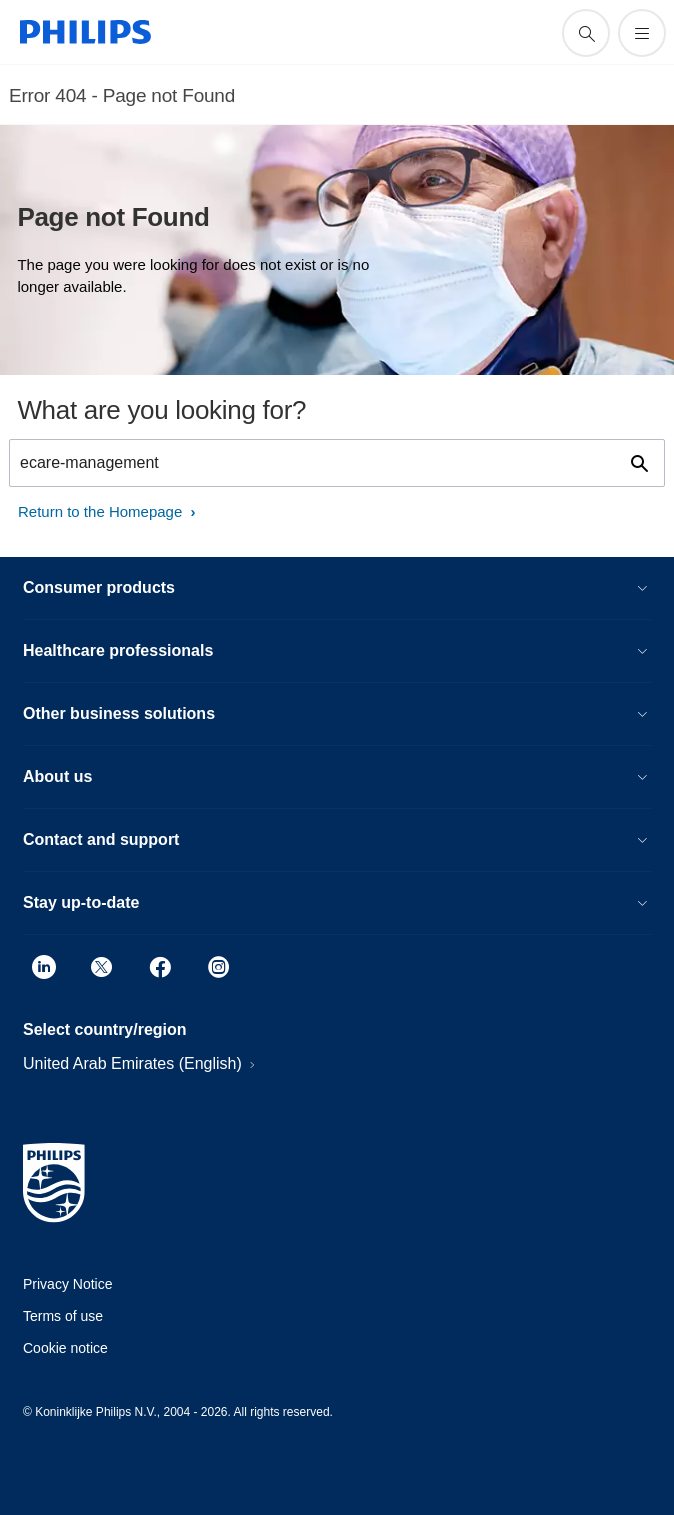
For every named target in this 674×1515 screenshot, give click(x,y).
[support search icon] (586, 33)
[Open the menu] (642, 33)
